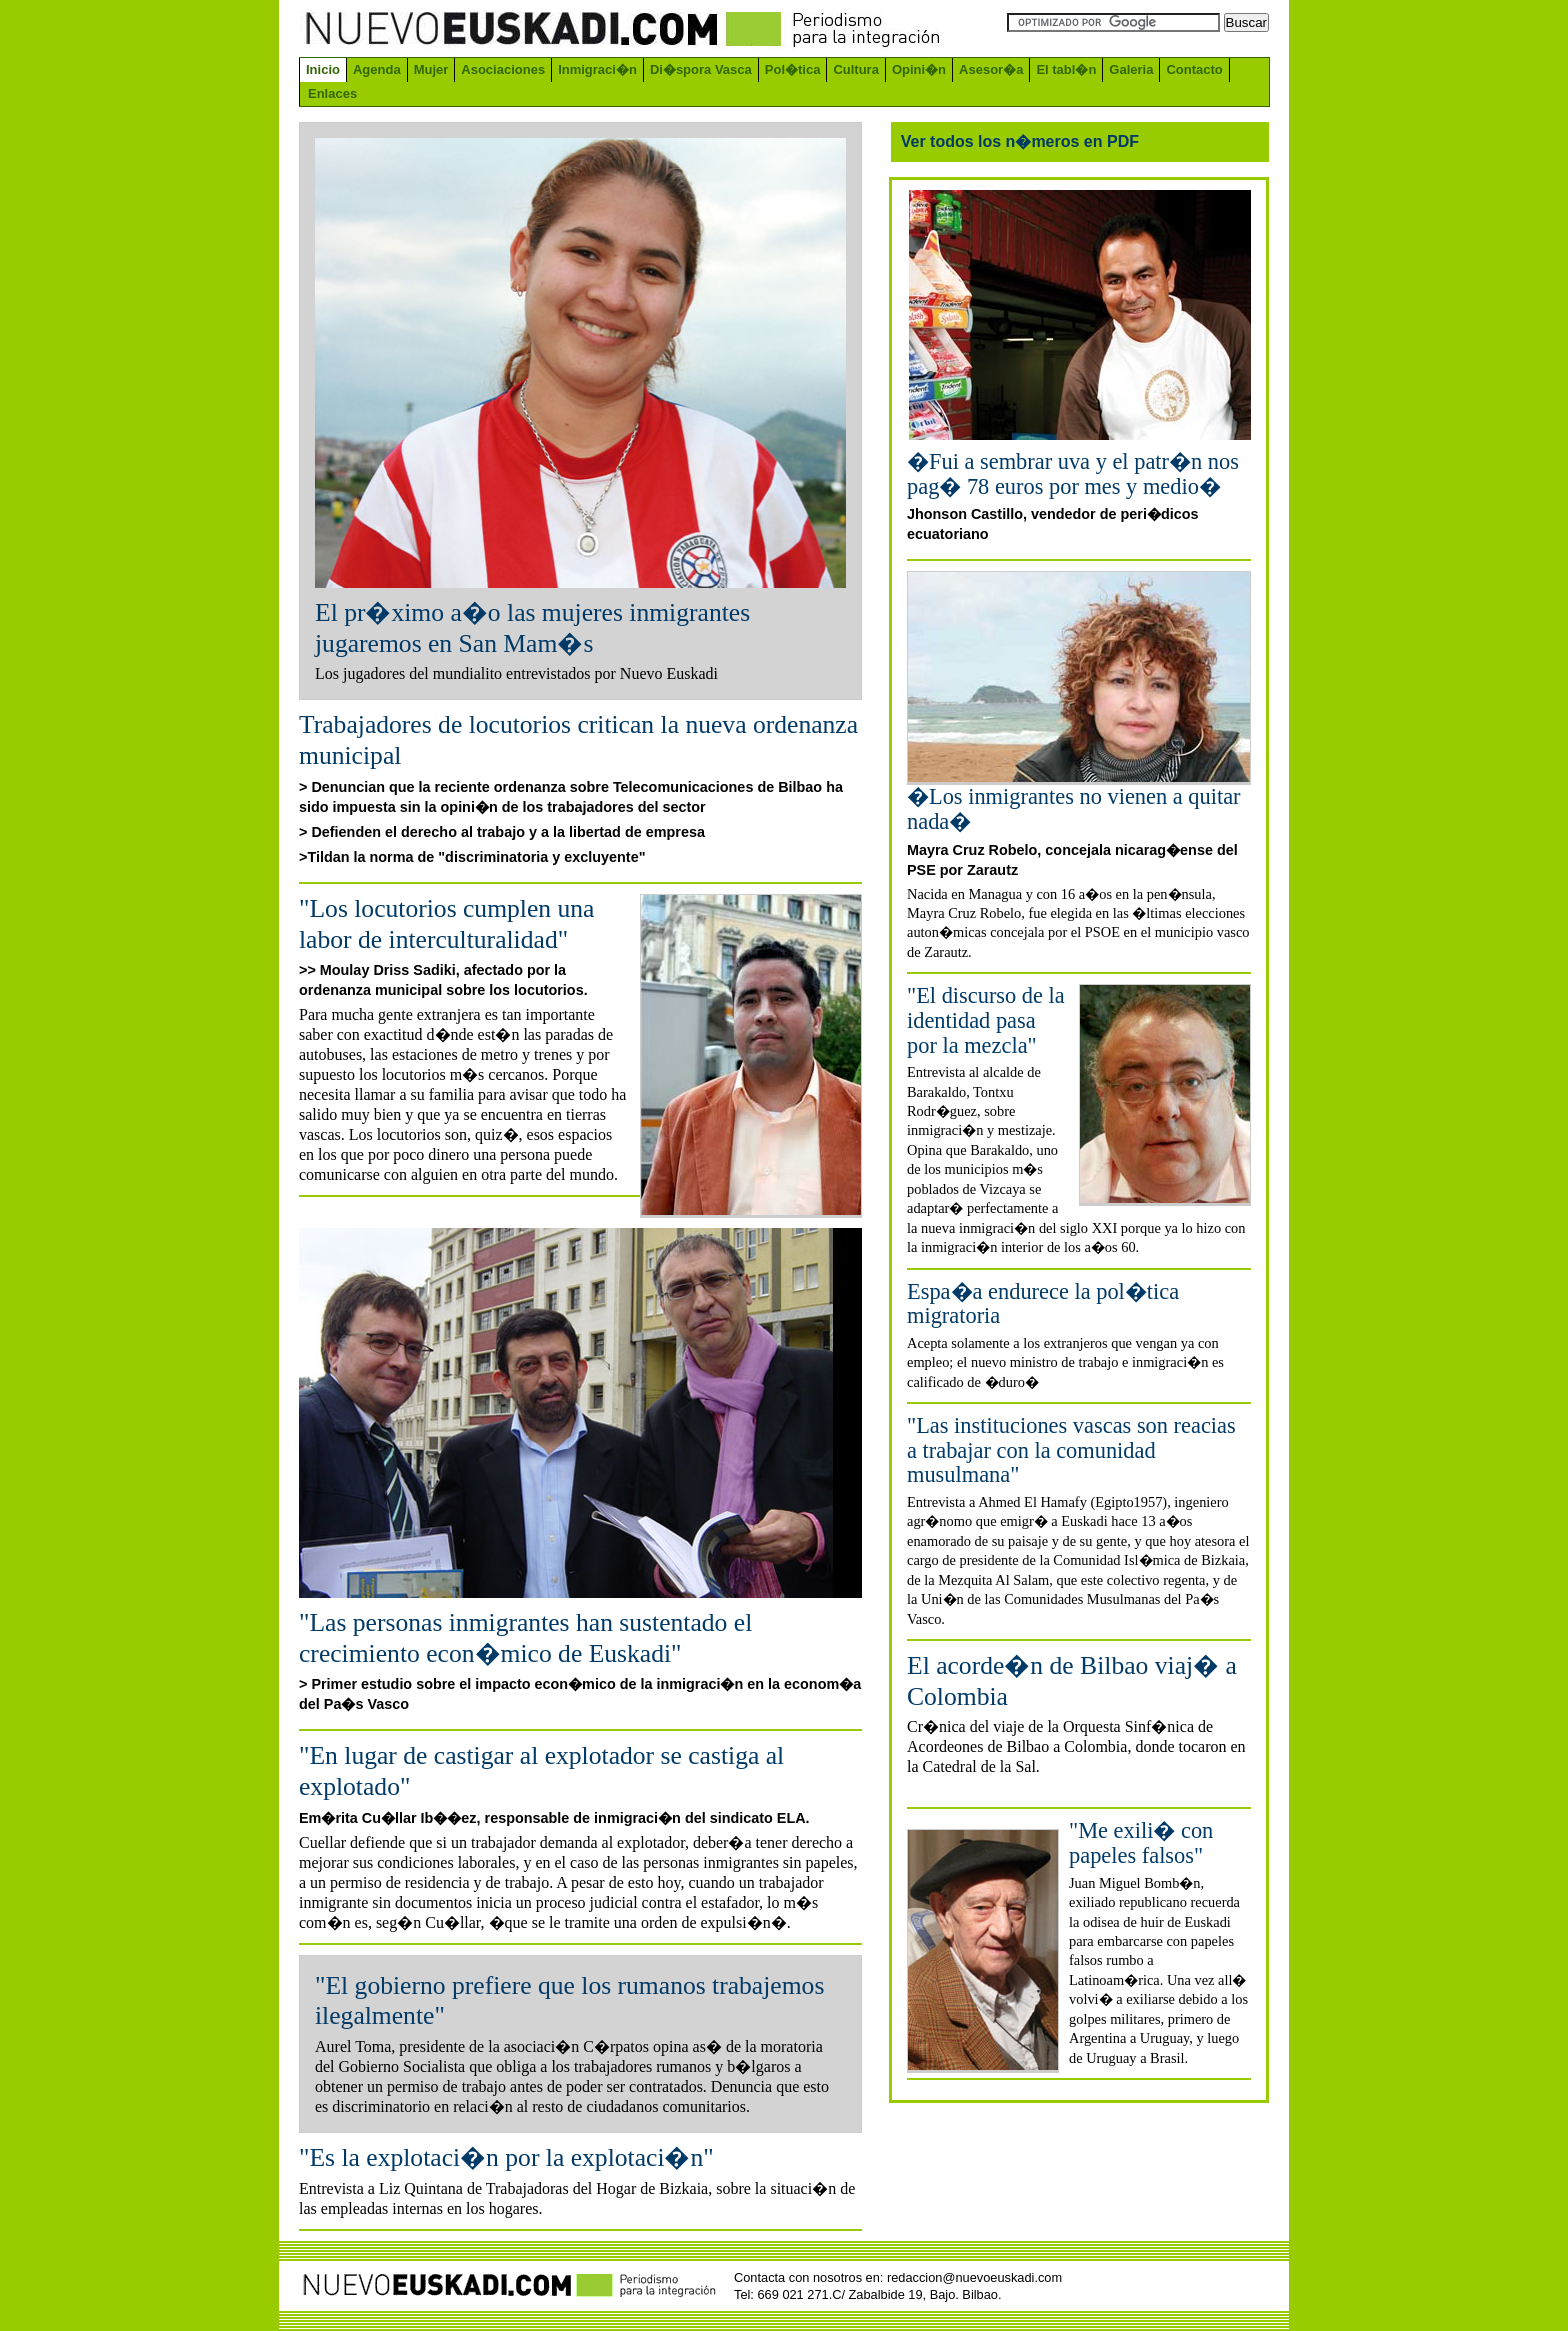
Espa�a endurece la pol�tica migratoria (1043, 1304)
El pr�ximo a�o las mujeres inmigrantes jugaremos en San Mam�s (532, 628)
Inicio (323, 69)
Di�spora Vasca (701, 69)
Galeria (1131, 69)
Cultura (856, 69)
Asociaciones (503, 69)
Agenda (377, 69)
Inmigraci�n (597, 69)
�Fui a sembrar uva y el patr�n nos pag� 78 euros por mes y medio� (1073, 474)
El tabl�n (1066, 69)
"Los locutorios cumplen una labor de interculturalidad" (446, 924)
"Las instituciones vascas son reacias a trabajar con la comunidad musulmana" (1071, 1450)
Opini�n (919, 69)
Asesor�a (991, 69)
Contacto (1194, 69)
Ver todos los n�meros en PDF (1020, 141)
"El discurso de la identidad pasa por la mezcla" (986, 1020)
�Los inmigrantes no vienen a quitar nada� (1074, 809)
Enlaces (332, 93)
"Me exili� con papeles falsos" (1141, 1843)
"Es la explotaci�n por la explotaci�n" (506, 2157)
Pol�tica (793, 69)
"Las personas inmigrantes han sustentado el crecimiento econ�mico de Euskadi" (525, 1638)
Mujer (431, 69)
